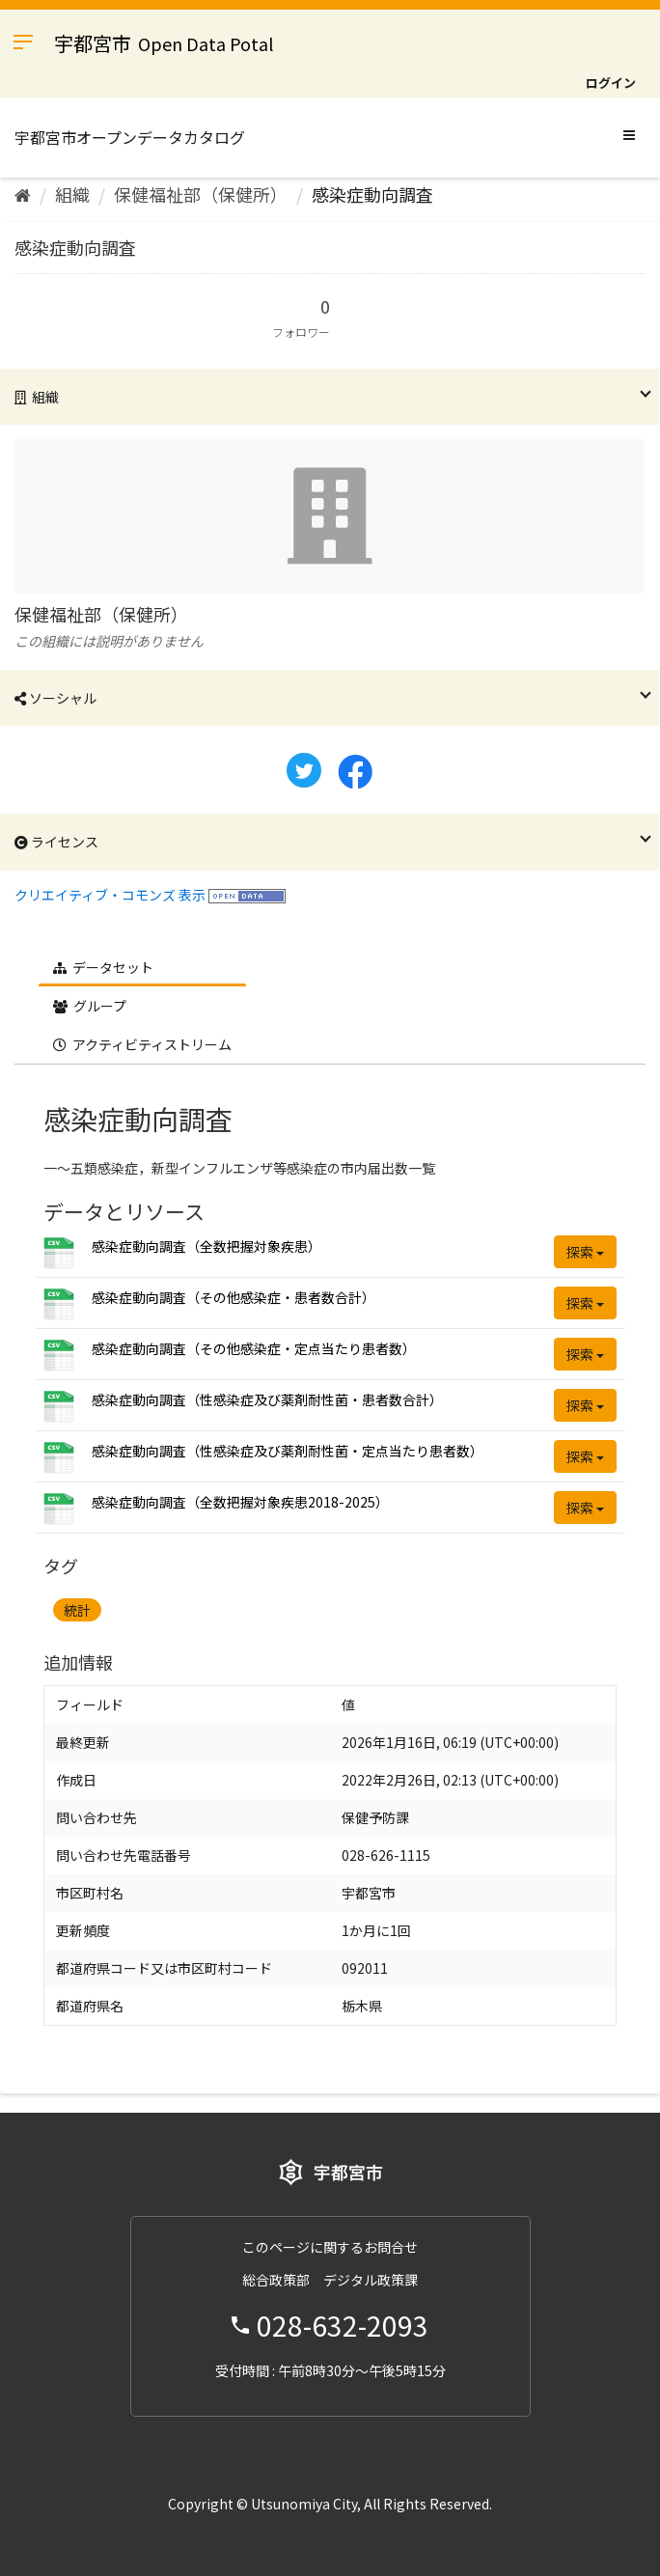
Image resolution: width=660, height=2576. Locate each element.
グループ (89, 1005)
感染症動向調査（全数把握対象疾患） (206, 1246)
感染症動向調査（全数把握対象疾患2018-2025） (240, 1501)
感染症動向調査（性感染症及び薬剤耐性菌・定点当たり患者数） (287, 1450)
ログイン (611, 82)
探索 (585, 1251)
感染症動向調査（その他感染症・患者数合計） (233, 1297)
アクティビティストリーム (142, 1044)
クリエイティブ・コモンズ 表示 (110, 894)
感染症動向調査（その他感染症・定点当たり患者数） (254, 1348)
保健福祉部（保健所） (201, 194)
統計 (77, 1610)
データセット (103, 967)
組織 (72, 194)
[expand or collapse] (629, 134)
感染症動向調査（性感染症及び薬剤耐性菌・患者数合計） (267, 1399)
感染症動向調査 (372, 194)
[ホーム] (22, 194)
